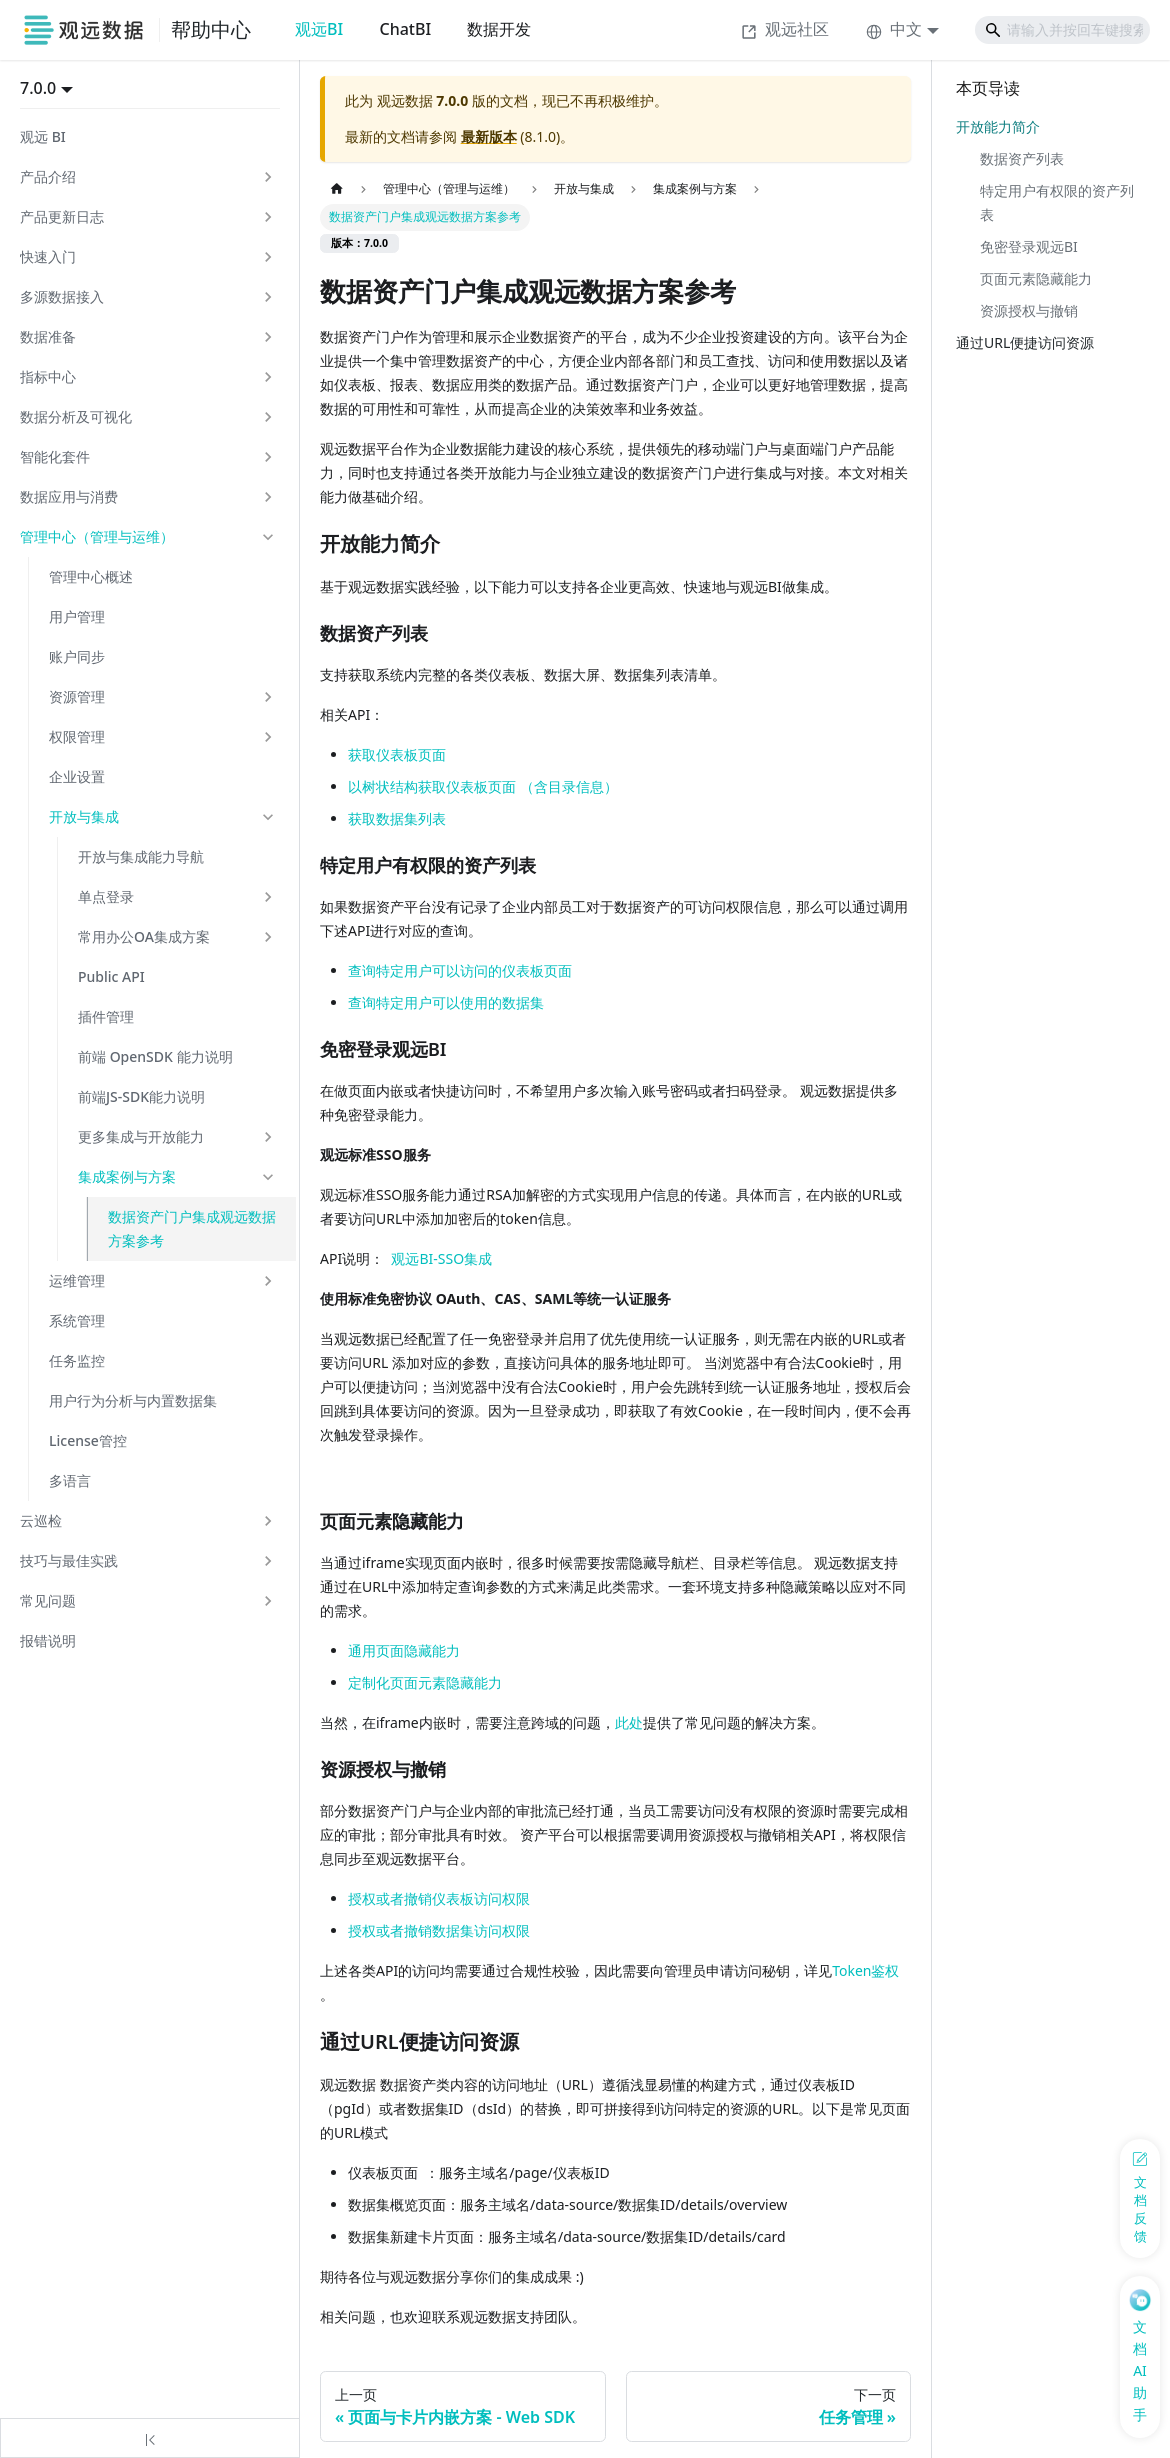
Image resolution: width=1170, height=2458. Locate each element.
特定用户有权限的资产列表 (1057, 202)
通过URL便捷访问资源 (1025, 342)
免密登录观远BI (1029, 246)
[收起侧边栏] (150, 2438)
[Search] (1062, 30)
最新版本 (489, 136)
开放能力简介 (998, 126)
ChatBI (405, 29)
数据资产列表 (1022, 158)
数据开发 (499, 29)
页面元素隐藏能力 (1036, 278)
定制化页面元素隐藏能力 (425, 1682)
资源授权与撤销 (1029, 310)
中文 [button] (894, 29)
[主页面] (336, 190)
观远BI (319, 29)
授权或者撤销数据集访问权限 (439, 1930)
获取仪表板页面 (397, 754)
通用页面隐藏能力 (404, 1650)
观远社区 (785, 29)
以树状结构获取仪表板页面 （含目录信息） (483, 786)
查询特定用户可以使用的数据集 (446, 1002)
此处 (629, 1722)
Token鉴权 (865, 1970)
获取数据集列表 (397, 818)
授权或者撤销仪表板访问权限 (439, 1898)
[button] (148, 177)
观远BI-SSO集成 (441, 1258)
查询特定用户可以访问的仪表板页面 (460, 970)
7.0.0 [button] (38, 88)
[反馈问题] (1140, 2198)
